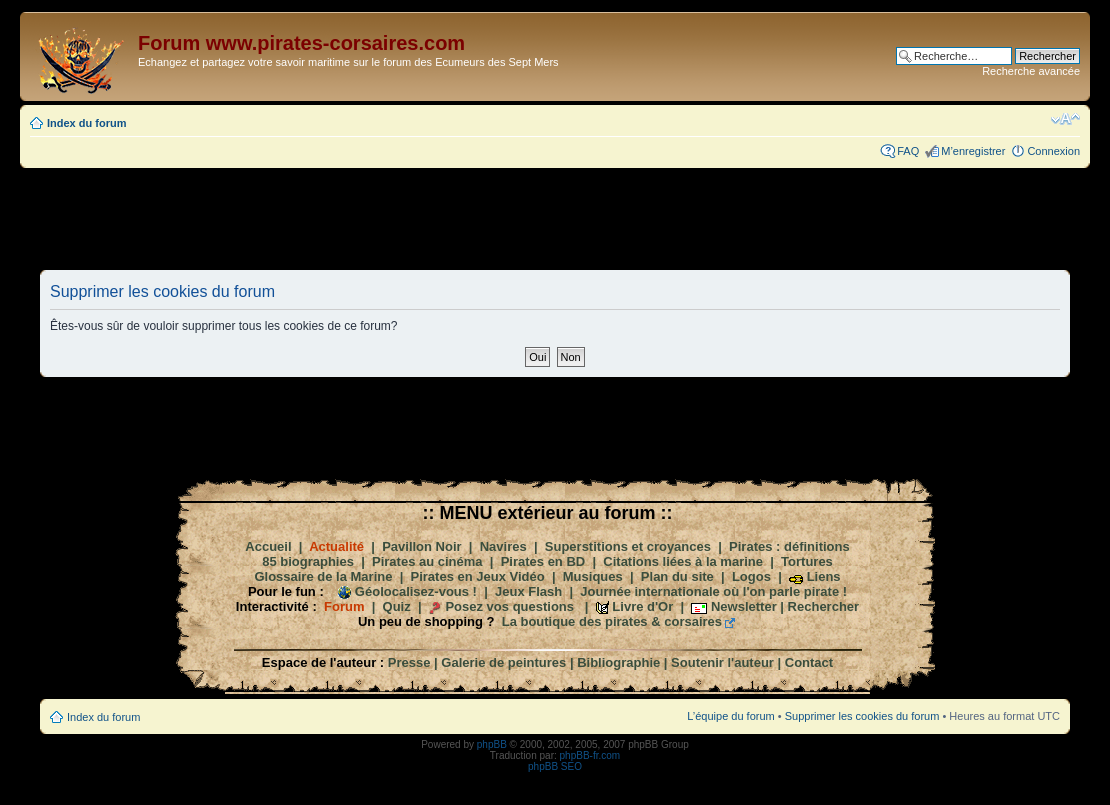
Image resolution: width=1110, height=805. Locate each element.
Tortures (807, 561)
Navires (503, 546)
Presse (409, 662)
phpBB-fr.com (590, 755)
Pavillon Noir (421, 546)
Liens (824, 576)
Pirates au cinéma (427, 561)
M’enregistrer (973, 151)
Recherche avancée (1031, 71)
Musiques (593, 576)
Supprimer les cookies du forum (862, 716)
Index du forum (86, 123)
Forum (344, 606)
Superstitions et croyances (628, 546)
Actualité (336, 546)
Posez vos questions (509, 606)
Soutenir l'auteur (722, 662)
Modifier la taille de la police (1065, 119)
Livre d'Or (642, 606)
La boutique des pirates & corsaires (612, 621)
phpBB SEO (555, 766)
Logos (751, 576)
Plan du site (677, 576)
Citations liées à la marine (683, 561)
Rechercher (824, 606)
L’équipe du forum (730, 716)
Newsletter (744, 606)
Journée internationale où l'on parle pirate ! (713, 591)
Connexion (1053, 151)
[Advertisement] (555, 218)
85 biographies (308, 561)
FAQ (908, 151)
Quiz (397, 606)
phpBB (492, 744)
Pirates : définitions (789, 546)
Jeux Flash (528, 591)
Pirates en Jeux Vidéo (478, 576)
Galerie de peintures (503, 662)
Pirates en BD (543, 561)
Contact (809, 662)
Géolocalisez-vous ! (416, 591)
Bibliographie (618, 662)
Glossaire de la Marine (323, 576)
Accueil (268, 546)
